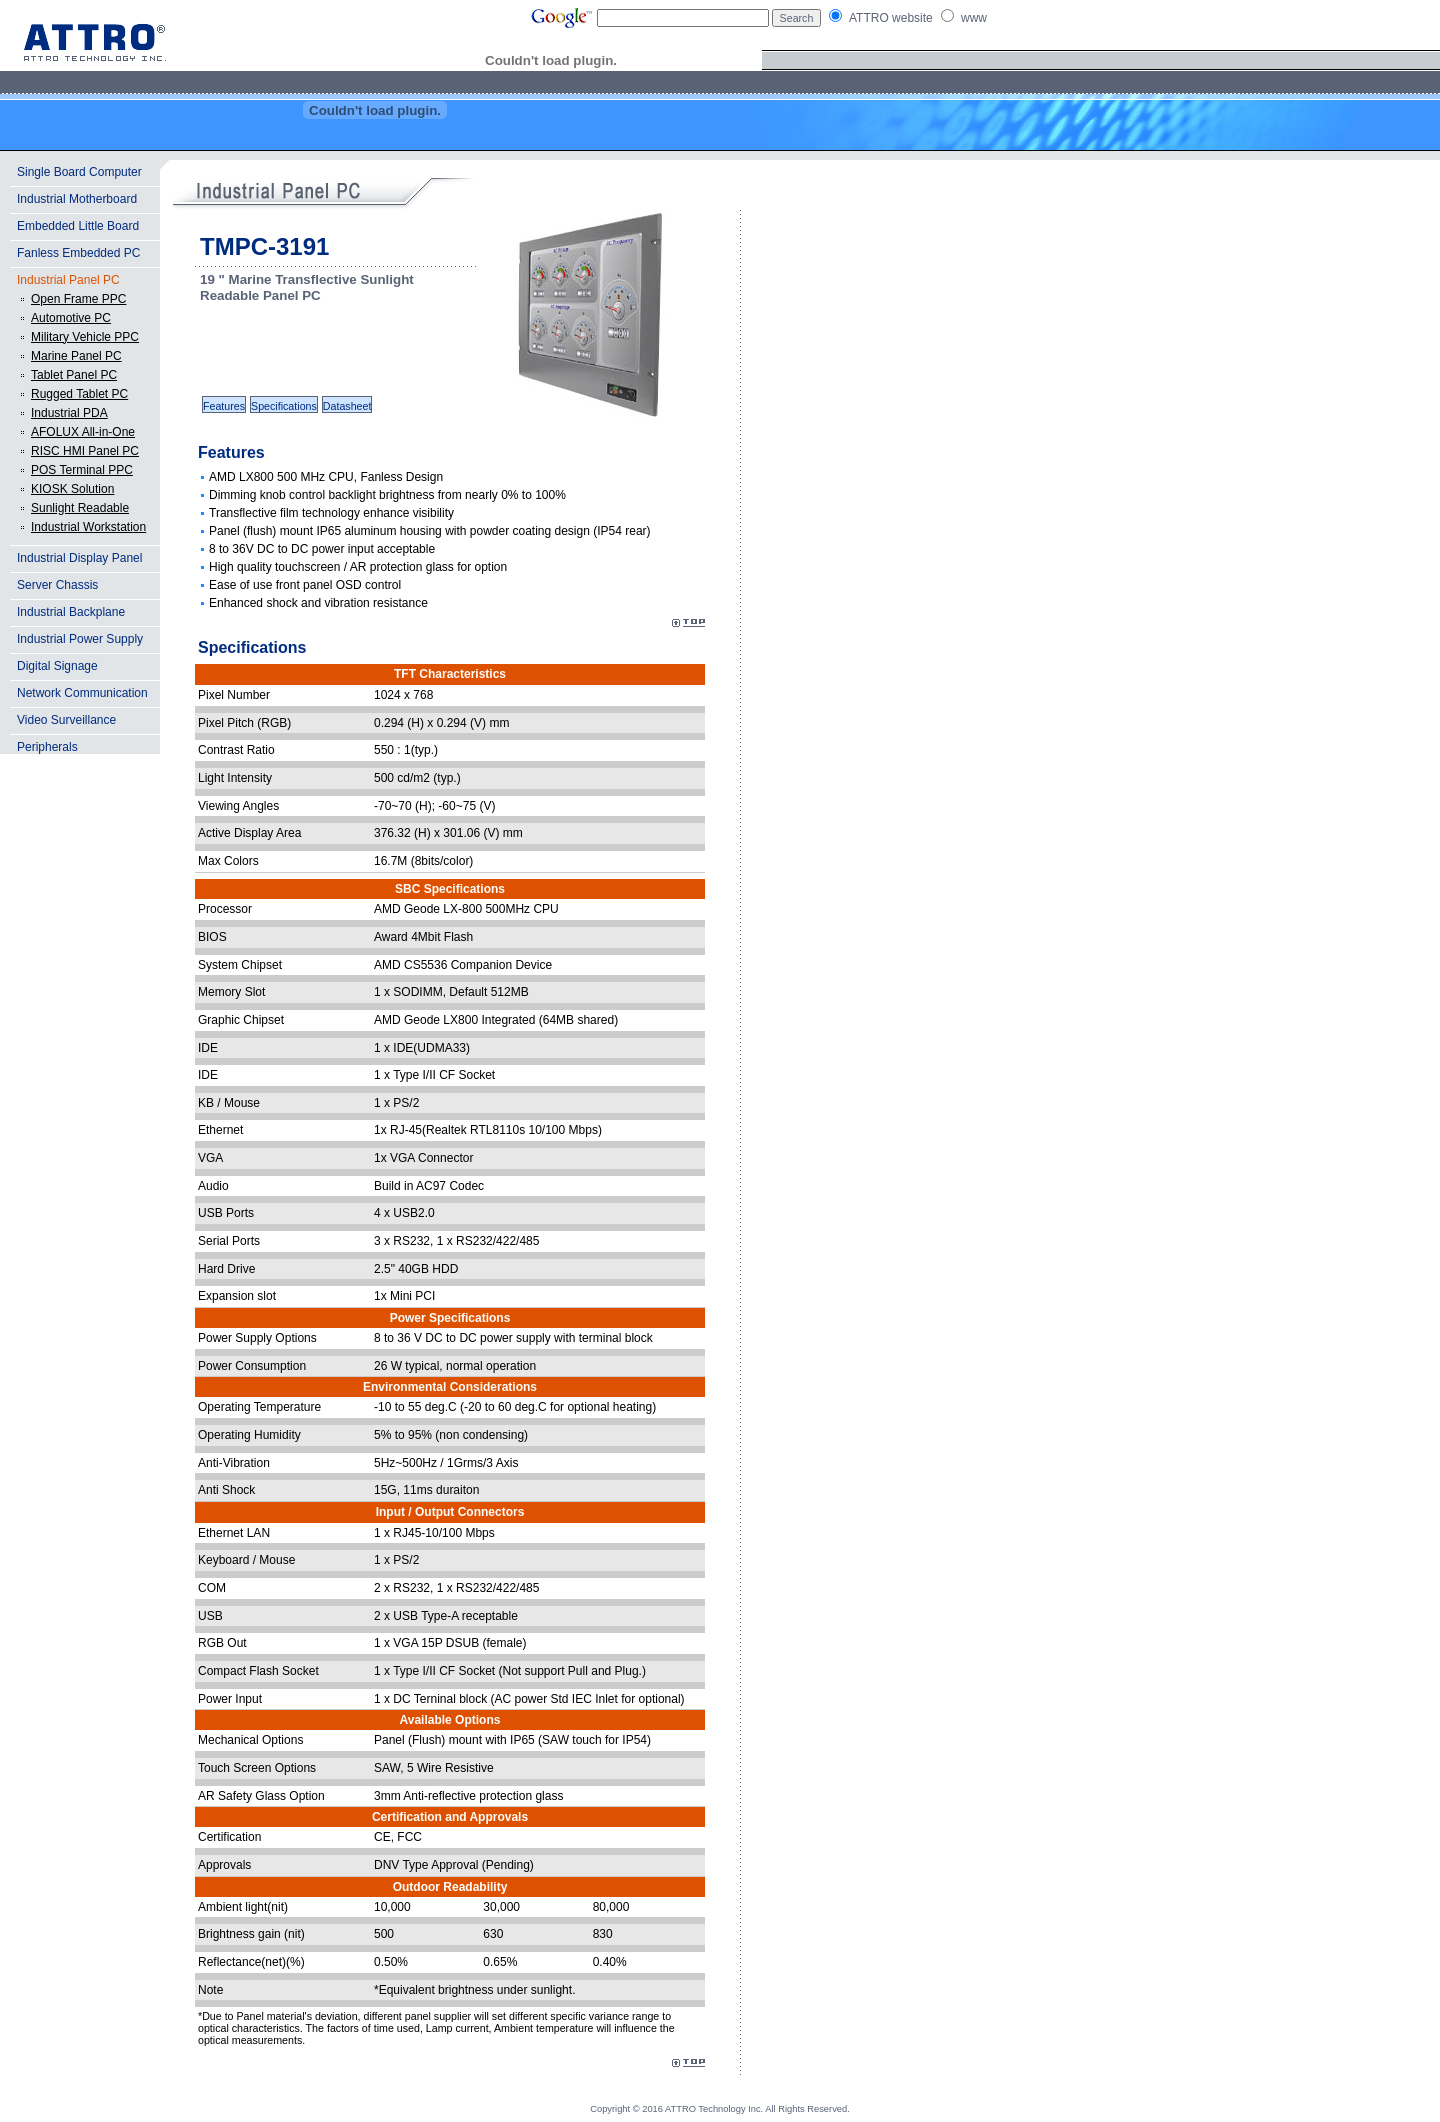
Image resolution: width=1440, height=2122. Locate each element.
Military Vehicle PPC (85, 337)
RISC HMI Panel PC (85, 451)
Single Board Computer (79, 172)
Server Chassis (57, 585)
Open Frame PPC (78, 299)
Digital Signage (57, 666)
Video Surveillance (66, 720)
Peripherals (47, 747)
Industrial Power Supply (80, 639)
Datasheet (347, 406)
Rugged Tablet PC (79, 394)
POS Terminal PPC (82, 470)
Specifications (284, 406)
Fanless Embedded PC (78, 253)
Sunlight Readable (80, 508)
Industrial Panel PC (68, 280)
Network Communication (82, 693)
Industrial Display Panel (79, 558)
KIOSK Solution (72, 489)
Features (224, 406)
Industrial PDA (69, 413)
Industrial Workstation (88, 527)
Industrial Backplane (71, 612)
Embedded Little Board (78, 226)
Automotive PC (71, 318)
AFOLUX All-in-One (83, 432)
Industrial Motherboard (77, 199)
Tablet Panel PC (74, 375)
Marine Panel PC (76, 356)
